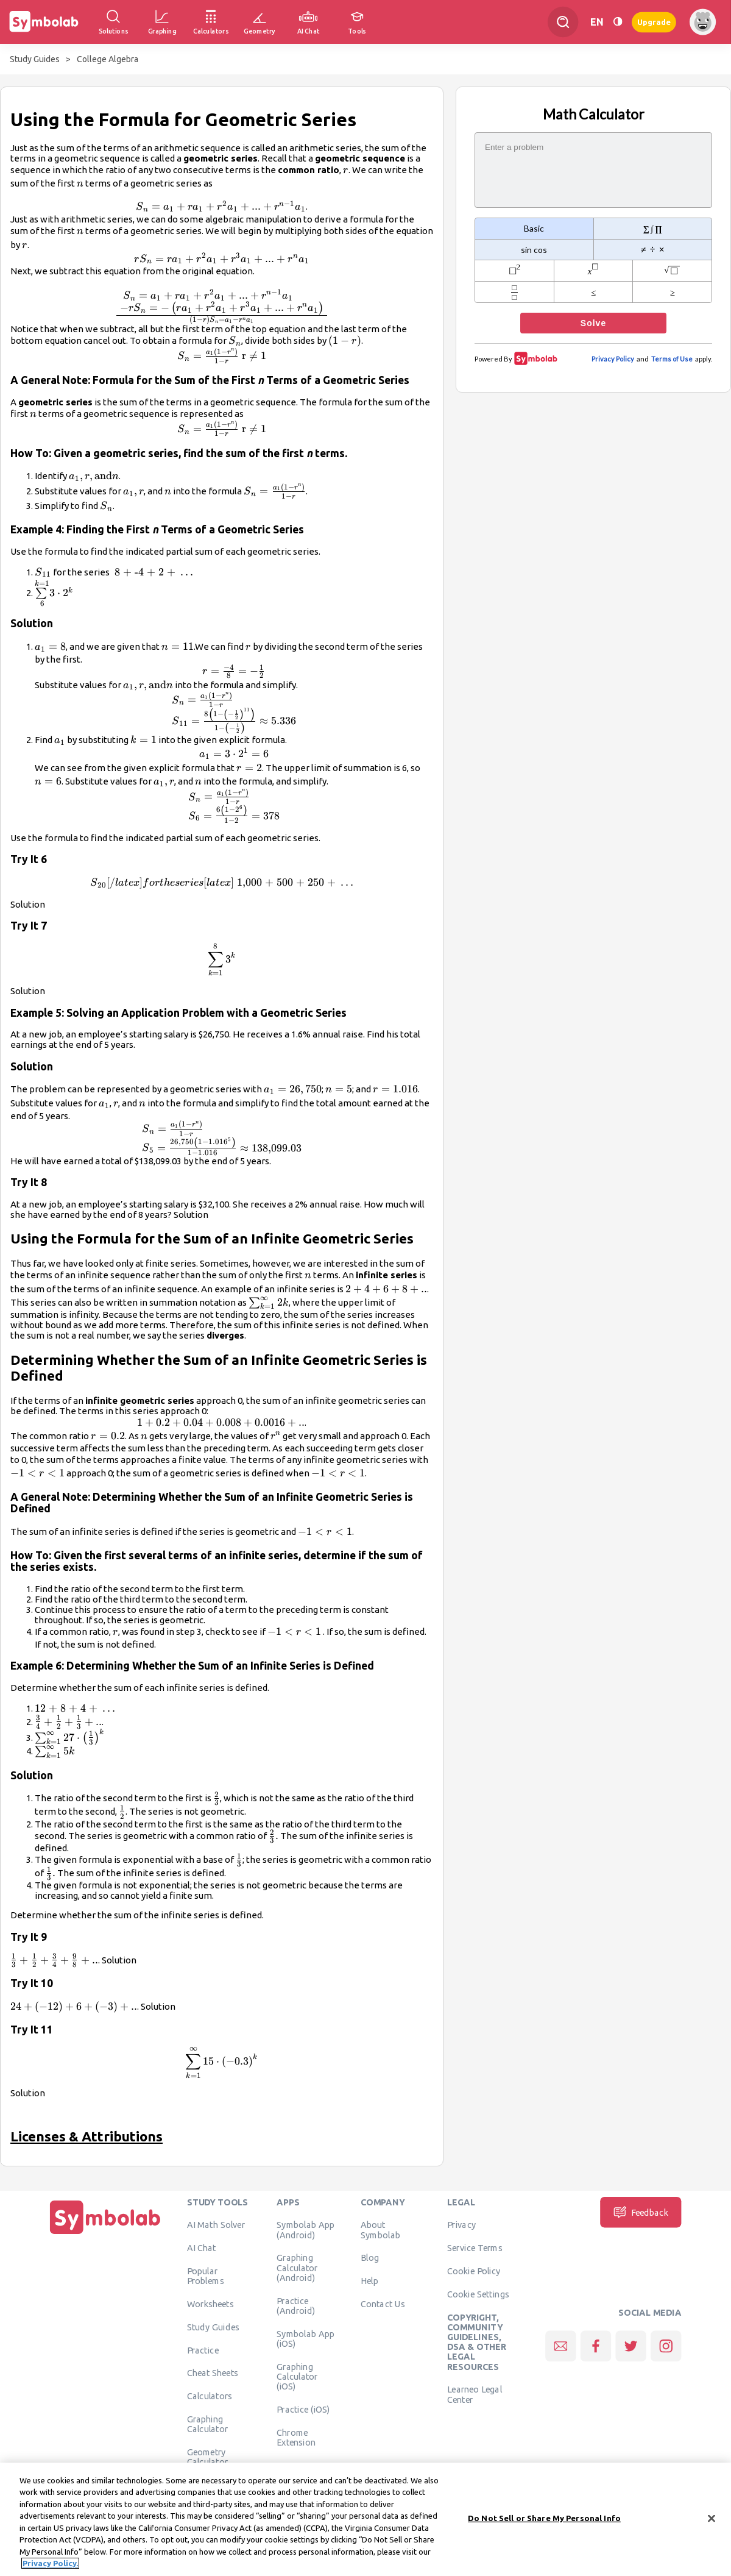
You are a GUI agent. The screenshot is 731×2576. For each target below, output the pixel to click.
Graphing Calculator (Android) (297, 2268)
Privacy (461, 2225)
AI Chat (201, 2248)
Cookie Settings (478, 2294)
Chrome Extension (296, 2437)
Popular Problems (205, 2275)
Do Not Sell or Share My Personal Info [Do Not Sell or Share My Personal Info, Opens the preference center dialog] (544, 2518)
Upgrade (654, 21)
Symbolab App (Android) (305, 2230)
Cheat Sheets (213, 2373)
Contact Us (383, 2303)
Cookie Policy (473, 2270)
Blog (370, 2258)
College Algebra (107, 59)
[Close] (711, 2518)
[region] (365, 2519)
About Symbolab (380, 2230)
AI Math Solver (216, 2225)
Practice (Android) (296, 2305)
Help (369, 2281)
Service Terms (475, 2248)
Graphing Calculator (207, 2423)
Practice (203, 2350)
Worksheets (210, 2303)
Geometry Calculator (207, 2456)
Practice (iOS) (303, 2409)
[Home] (105, 2234)
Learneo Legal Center (474, 2394)
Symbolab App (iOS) (305, 2338)
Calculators (210, 2396)
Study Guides (35, 59)
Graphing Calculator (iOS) (297, 2376)
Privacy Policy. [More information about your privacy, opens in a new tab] (50, 2563)
